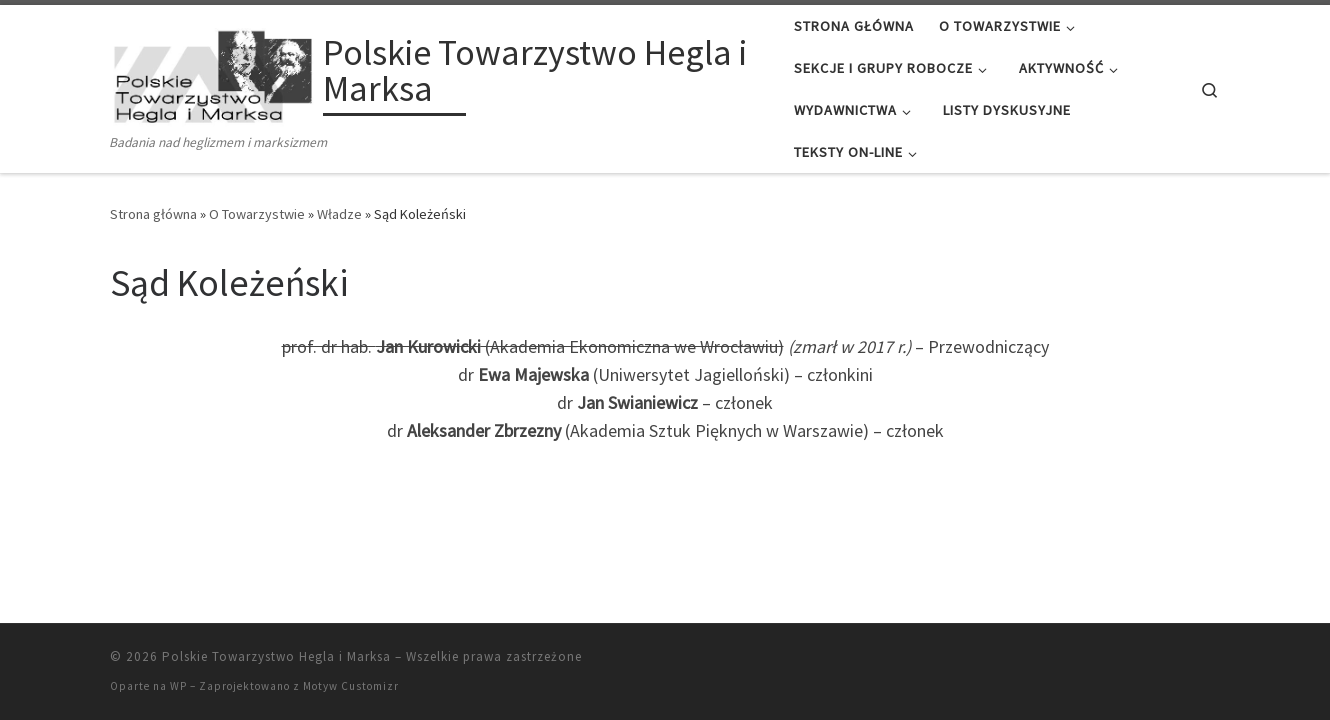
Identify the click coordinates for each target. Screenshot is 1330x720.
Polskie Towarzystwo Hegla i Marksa (276, 656)
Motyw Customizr (351, 686)
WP (178, 686)
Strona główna (153, 214)
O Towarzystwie (257, 214)
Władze (339, 214)
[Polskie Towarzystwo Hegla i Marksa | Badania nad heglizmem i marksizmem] (213, 73)
